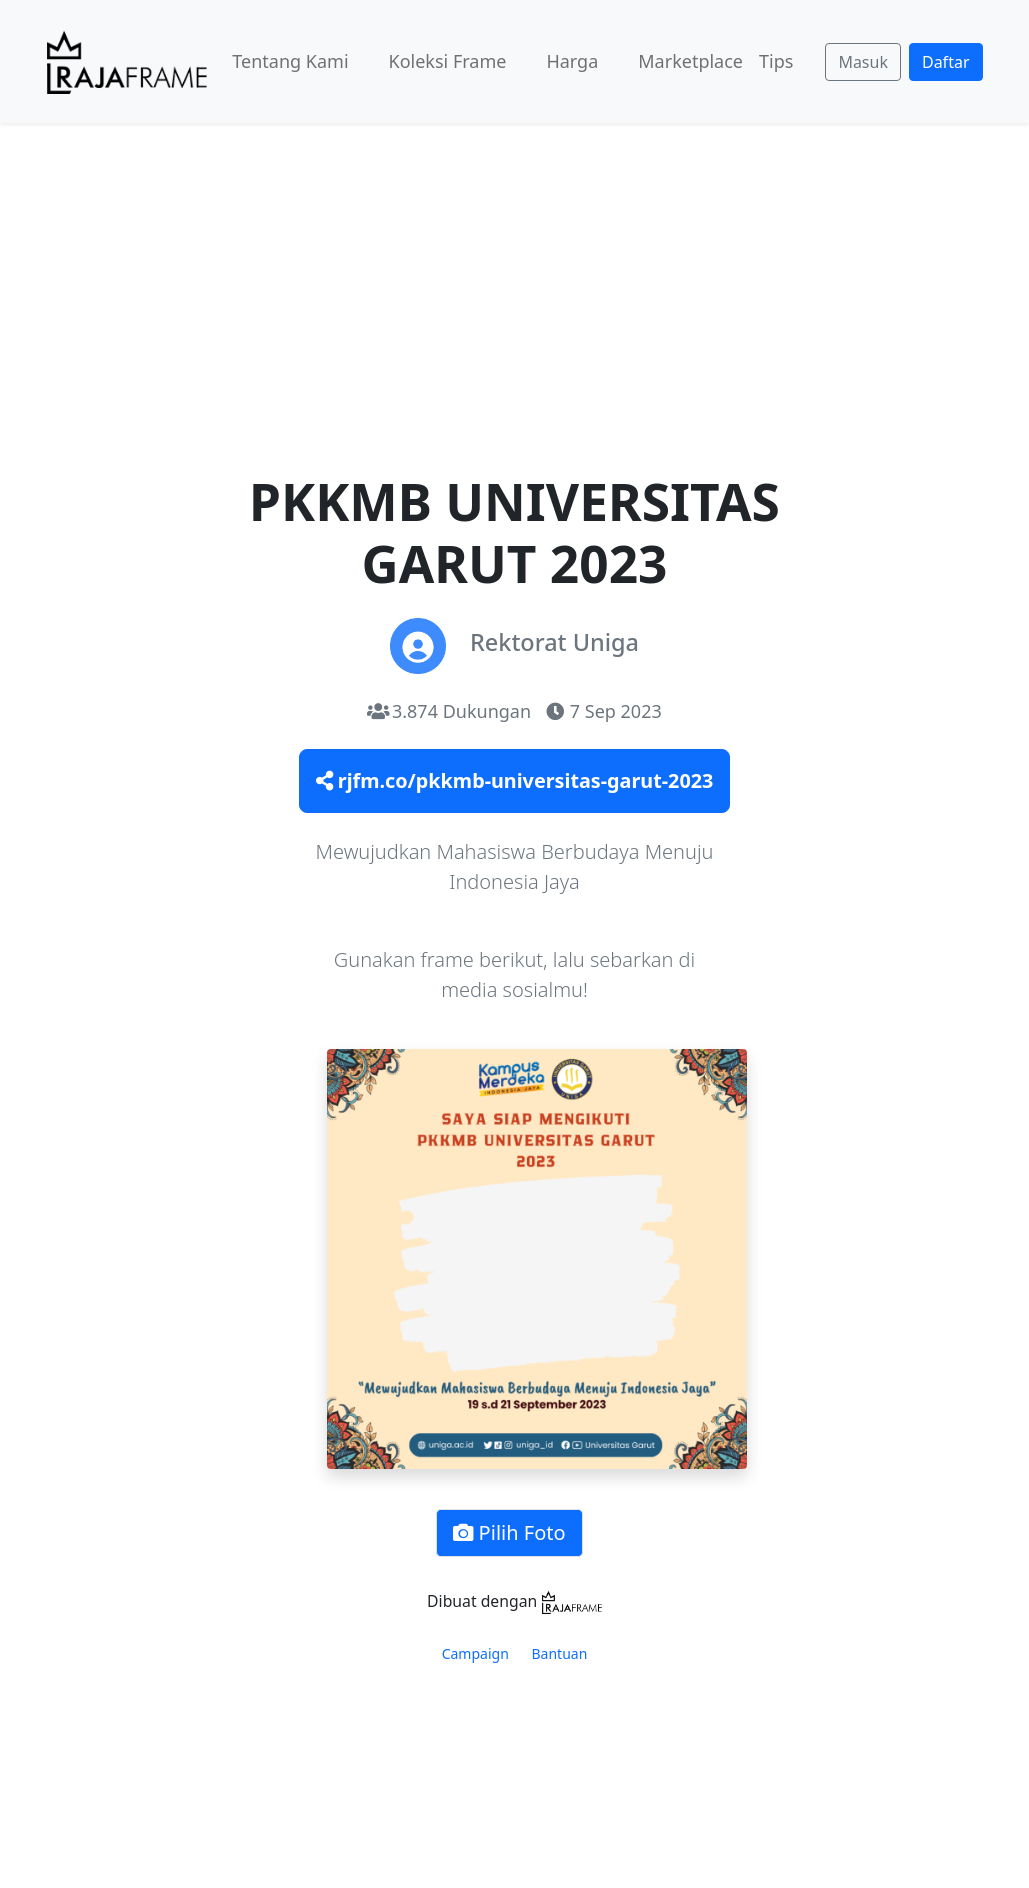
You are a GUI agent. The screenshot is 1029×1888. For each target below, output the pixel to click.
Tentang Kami (290, 61)
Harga (572, 61)
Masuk (863, 62)
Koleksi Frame (448, 61)
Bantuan (560, 1653)
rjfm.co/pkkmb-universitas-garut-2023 (515, 780)
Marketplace (690, 61)
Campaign (475, 1653)
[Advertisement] (514, 273)
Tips (776, 61)
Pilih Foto (509, 1532)
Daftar (946, 62)
